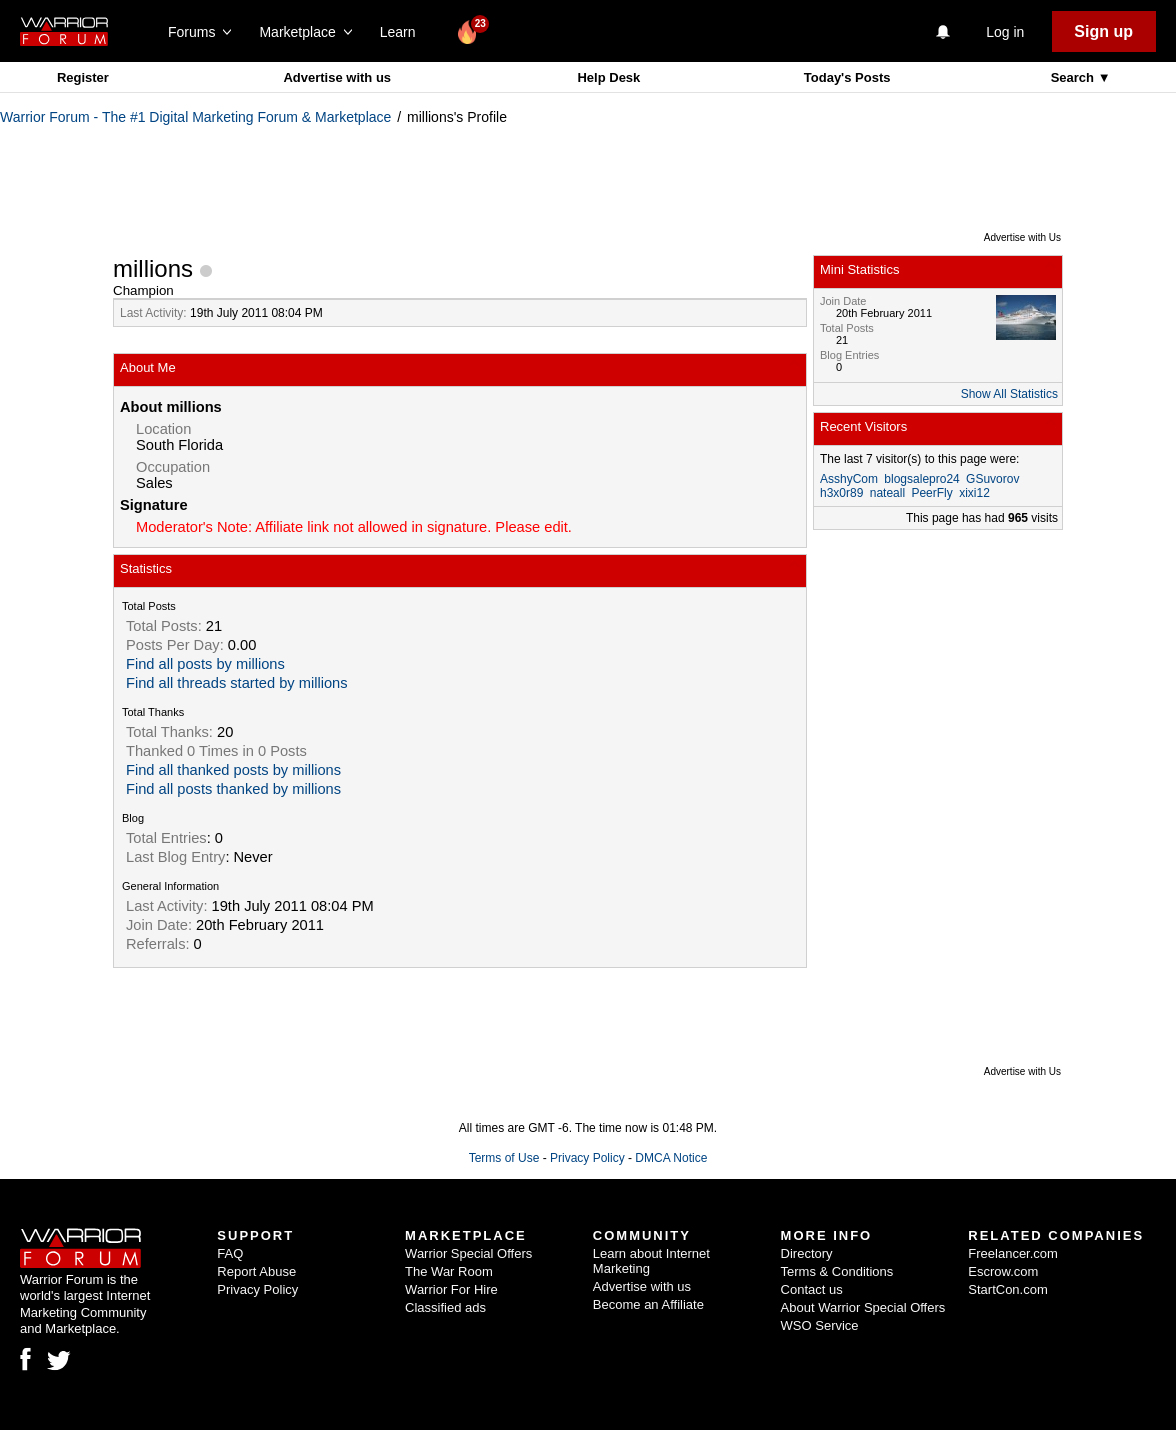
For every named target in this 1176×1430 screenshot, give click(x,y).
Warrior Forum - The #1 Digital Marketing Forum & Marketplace (195, 117)
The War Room (449, 1271)
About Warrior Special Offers (863, 1307)
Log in (1005, 32)
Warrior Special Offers (468, 1253)
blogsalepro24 (921, 479)
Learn (403, 32)
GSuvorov (992, 479)
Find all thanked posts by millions (233, 770)
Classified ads (445, 1307)
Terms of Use (504, 1158)
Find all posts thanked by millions (233, 789)
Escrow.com (1003, 1271)
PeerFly (931, 493)
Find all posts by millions (205, 664)
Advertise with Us (1022, 237)
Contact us (812, 1289)
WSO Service (820, 1325)
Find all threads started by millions (237, 683)
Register (83, 77)
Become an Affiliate (648, 1304)
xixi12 (974, 493)
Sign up (1103, 31)
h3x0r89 (841, 493)
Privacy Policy (587, 1158)
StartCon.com (1007, 1289)
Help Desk (608, 77)
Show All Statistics (1009, 394)
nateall (887, 493)
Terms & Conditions (837, 1271)
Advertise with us (337, 77)
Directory (807, 1253)
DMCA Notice (671, 1158)
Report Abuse (256, 1271)
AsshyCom (849, 479)
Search (1074, 77)
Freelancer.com (1013, 1253)
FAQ (230, 1253)
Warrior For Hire (451, 1289)
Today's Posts (847, 77)
